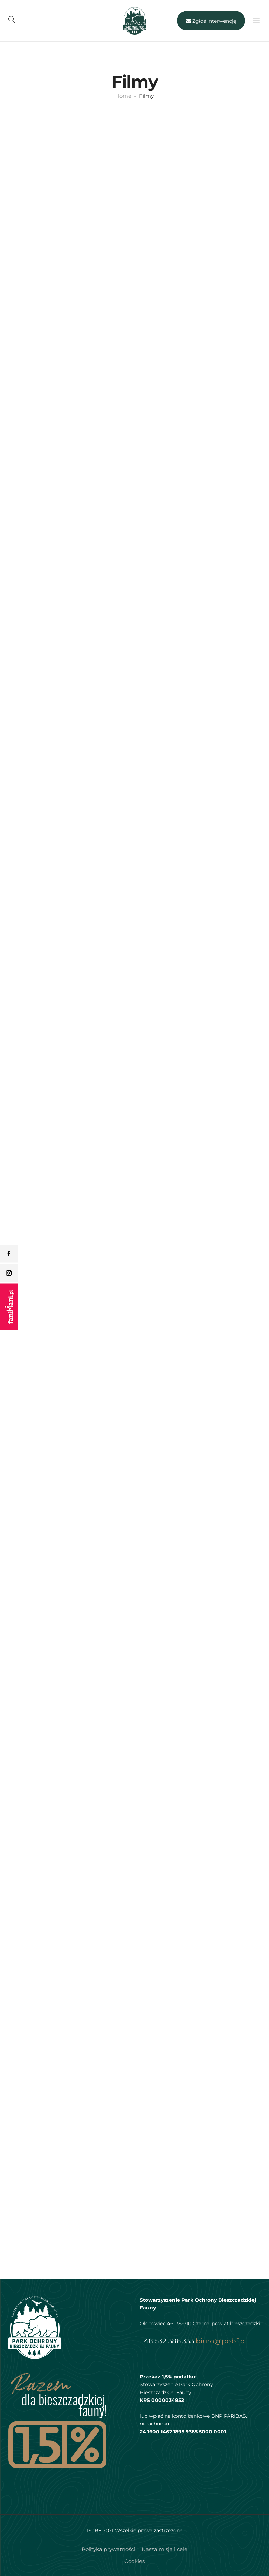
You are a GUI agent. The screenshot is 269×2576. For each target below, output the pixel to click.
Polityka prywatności (108, 2549)
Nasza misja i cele (164, 2549)
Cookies (134, 2561)
